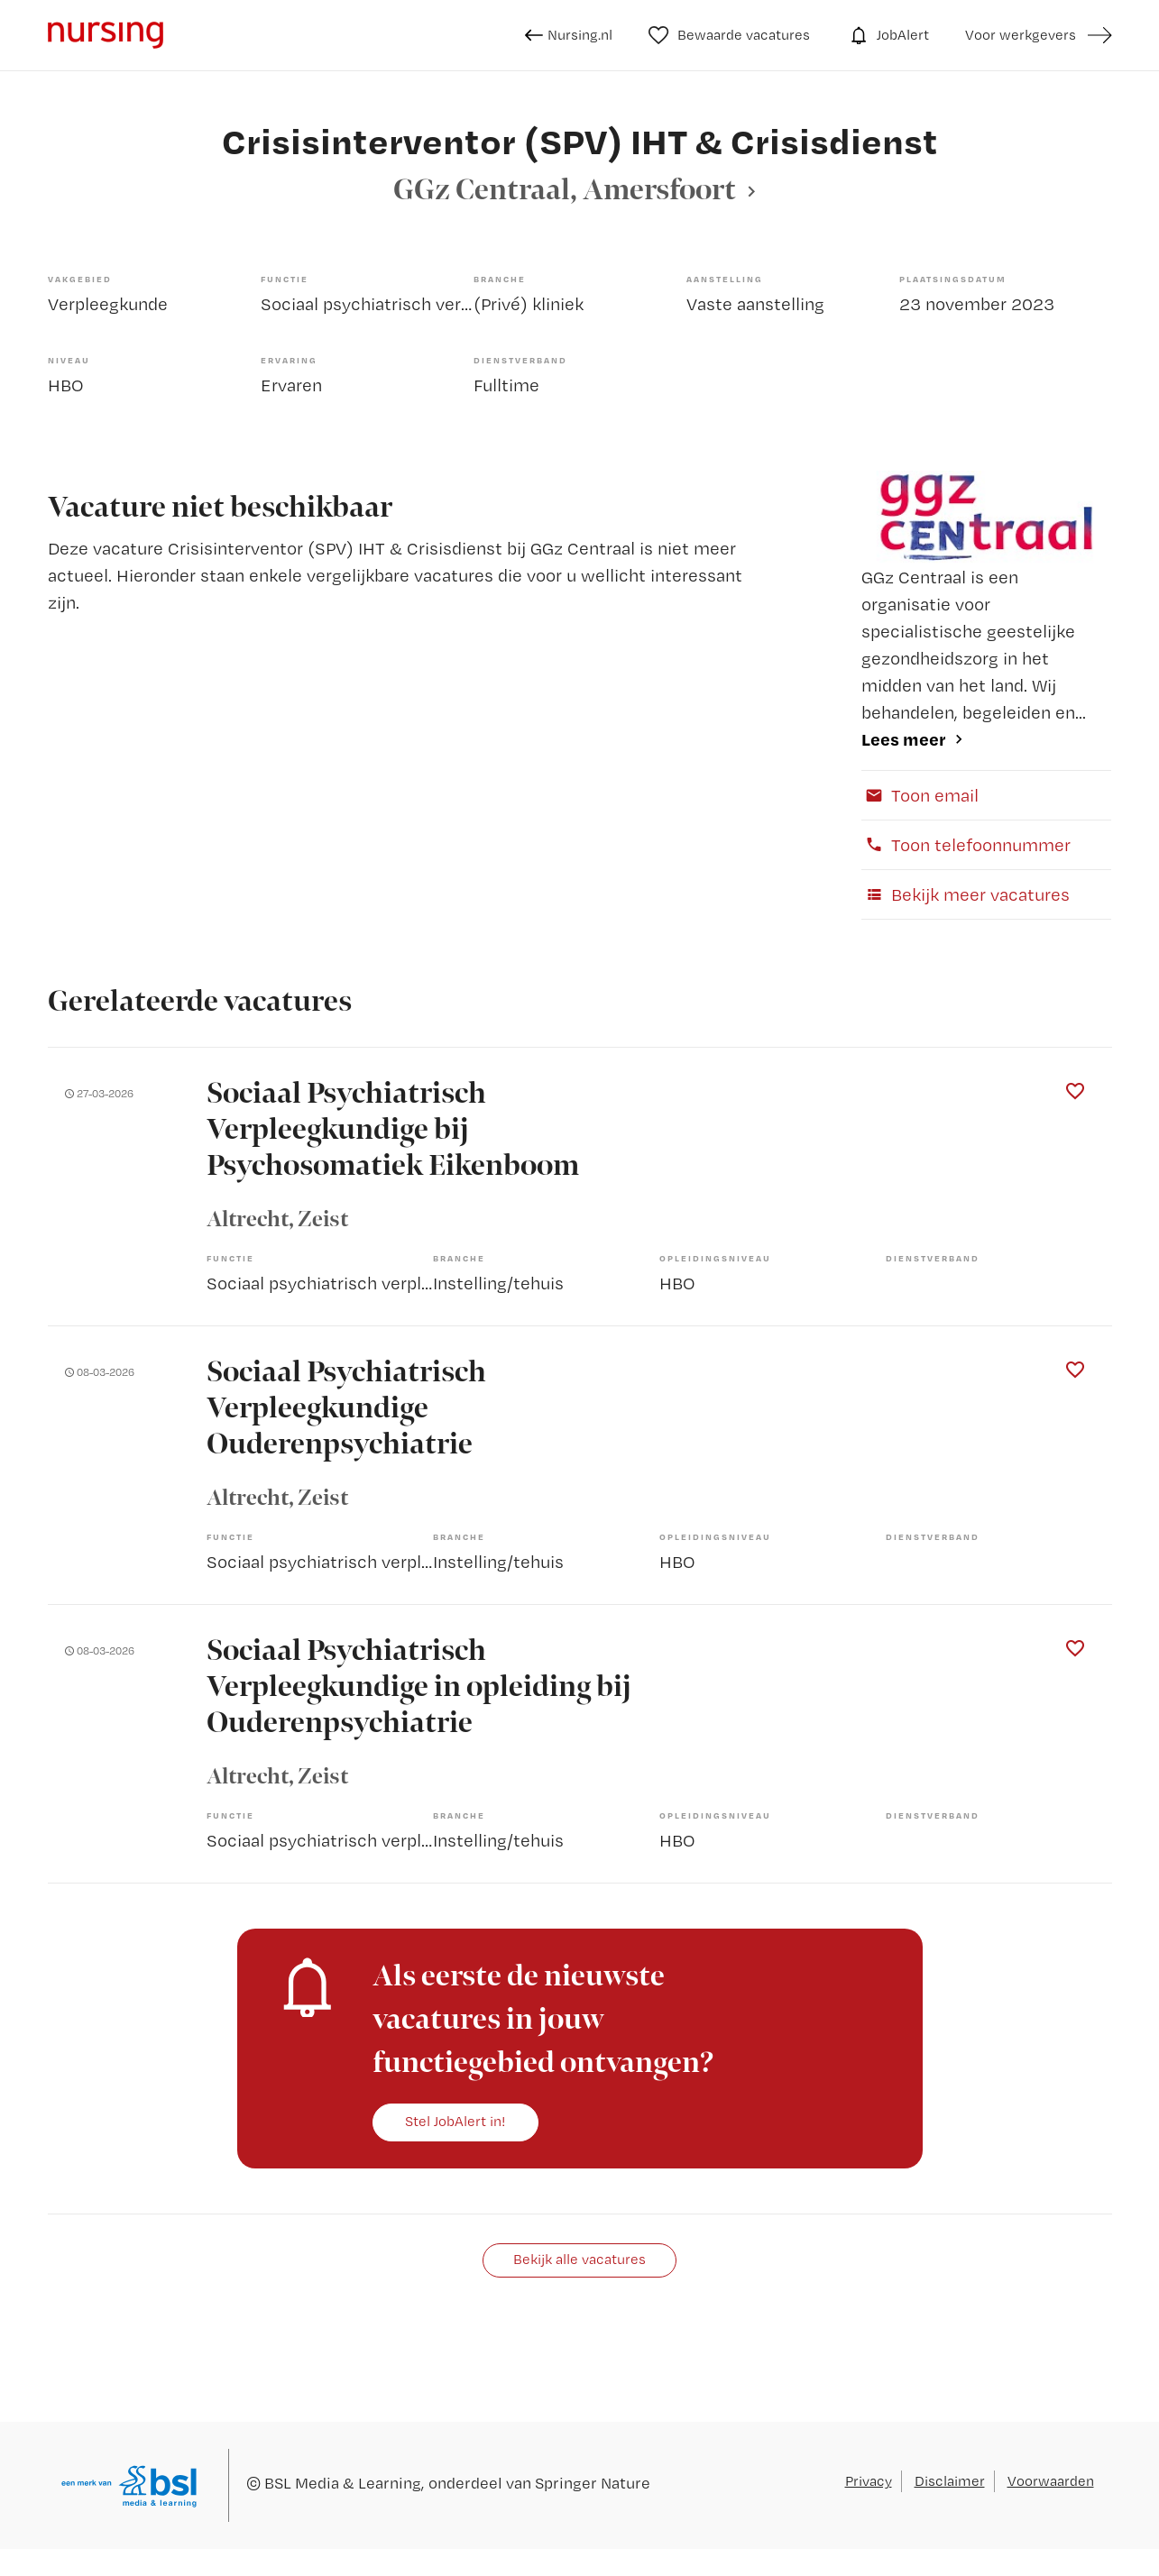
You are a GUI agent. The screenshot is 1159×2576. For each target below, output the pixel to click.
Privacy (868, 2480)
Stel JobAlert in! (455, 2121)
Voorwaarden (1050, 2480)
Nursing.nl (568, 35)
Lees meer (903, 739)
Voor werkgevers (1020, 34)
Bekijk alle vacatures (579, 2259)
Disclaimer (950, 2480)
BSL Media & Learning (342, 2482)
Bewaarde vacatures (729, 35)
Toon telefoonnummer (966, 845)
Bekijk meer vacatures (965, 894)
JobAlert (887, 35)
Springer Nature (592, 2482)
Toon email (920, 795)
